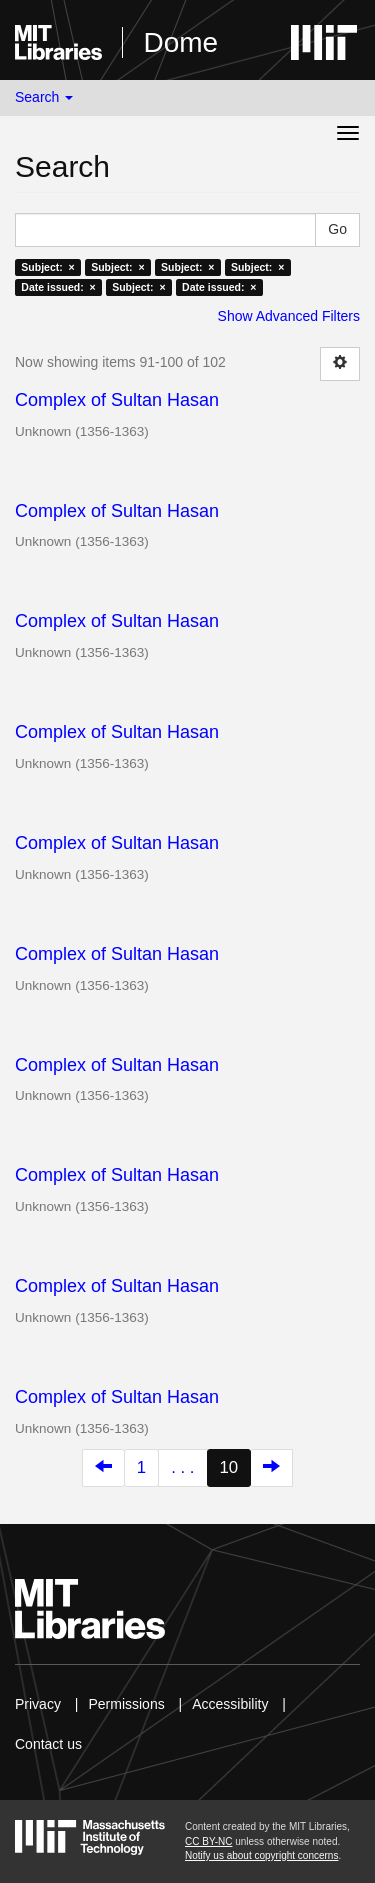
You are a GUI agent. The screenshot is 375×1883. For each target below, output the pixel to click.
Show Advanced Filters (289, 316)
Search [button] (44, 97)
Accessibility (230, 1704)
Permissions (126, 1704)
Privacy (38, 1704)
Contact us (48, 1744)
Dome (180, 42)
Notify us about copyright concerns (261, 1855)
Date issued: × (58, 287)
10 (229, 1467)
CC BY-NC (208, 1841)
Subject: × (47, 267)
